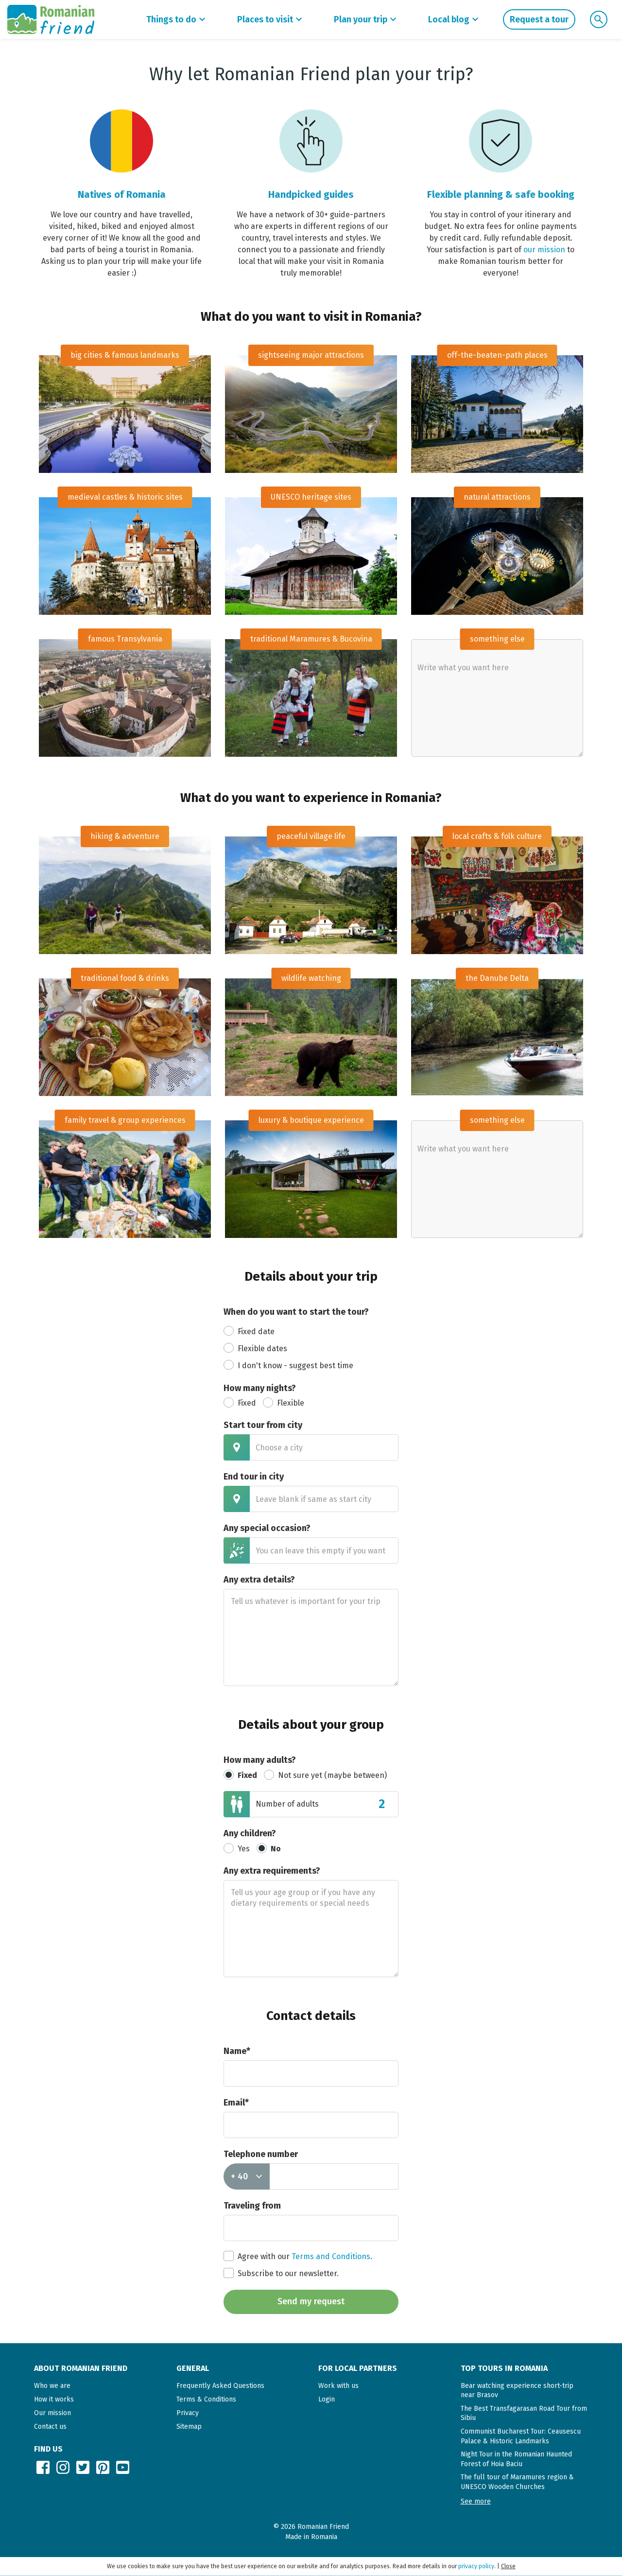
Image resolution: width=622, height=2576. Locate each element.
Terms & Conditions (206, 2399)
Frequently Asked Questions (220, 2386)
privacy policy (476, 2566)
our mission (544, 249)
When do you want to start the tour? (296, 1311)
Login (326, 2399)
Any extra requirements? (272, 1870)
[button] (476, 2501)
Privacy (187, 2413)
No (269, 1848)
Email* (236, 2102)
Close (508, 2566)
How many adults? (260, 1760)
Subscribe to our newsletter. (281, 2273)
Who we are (52, 2386)
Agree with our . (298, 2256)
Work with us (338, 2386)
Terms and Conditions (331, 2256)
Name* (237, 2051)
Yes (237, 1848)
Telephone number (261, 2154)
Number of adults (287, 1804)
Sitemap (189, 2426)
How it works (54, 2399)
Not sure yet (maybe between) (325, 1775)
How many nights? (260, 1388)
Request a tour (539, 19)
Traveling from (252, 2205)
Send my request (311, 2301)
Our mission (52, 2413)
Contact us (50, 2426)
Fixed (240, 1402)
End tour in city (254, 1476)
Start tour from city (263, 1425)
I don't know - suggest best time (288, 1365)
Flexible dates (255, 1348)
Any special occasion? (267, 1528)
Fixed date (249, 1331)
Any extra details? (259, 1579)
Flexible (283, 1402)
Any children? (250, 1833)
